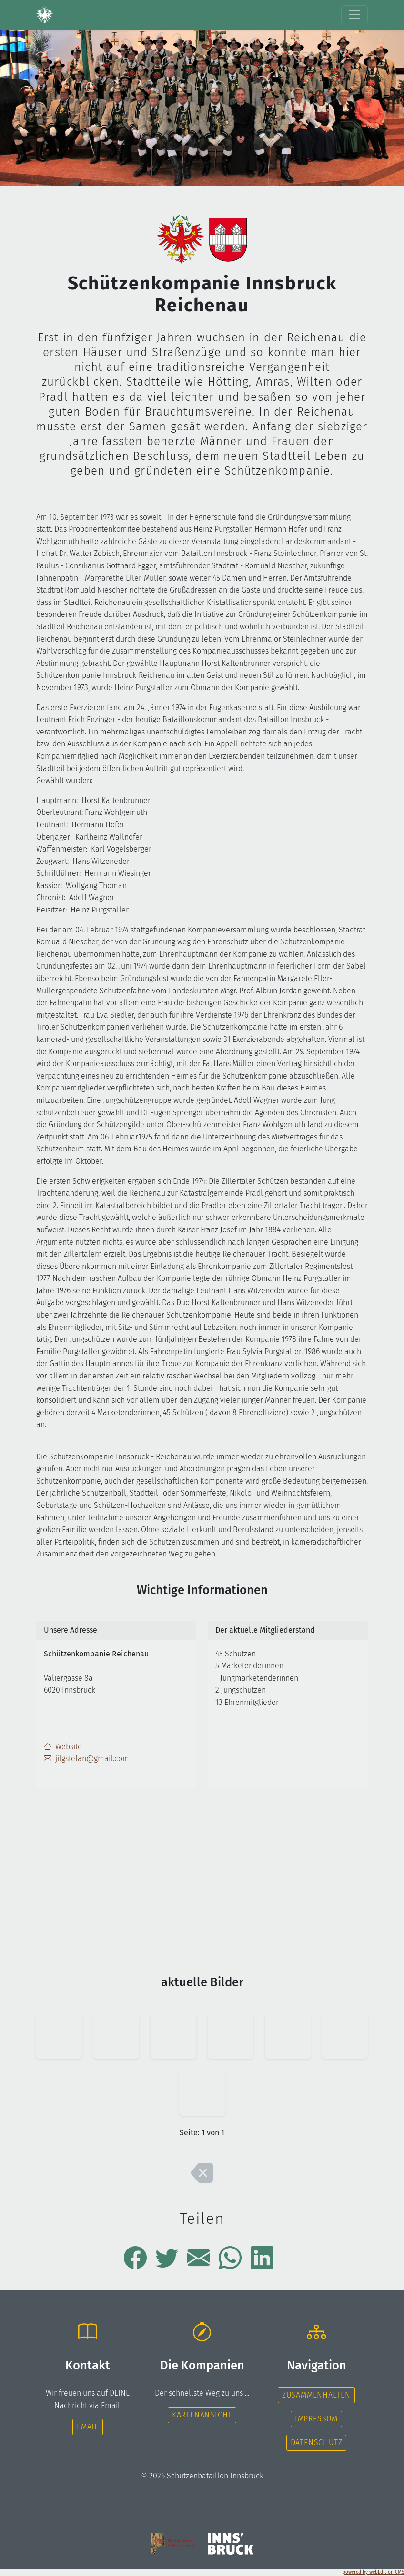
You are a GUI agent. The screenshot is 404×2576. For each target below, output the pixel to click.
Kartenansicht (202, 2414)
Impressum (316, 2418)
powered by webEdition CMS (373, 2572)
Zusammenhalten (316, 2394)
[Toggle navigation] (354, 14)
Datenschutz (317, 2442)
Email (88, 2426)
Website (68, 1746)
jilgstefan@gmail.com (86, 1758)
